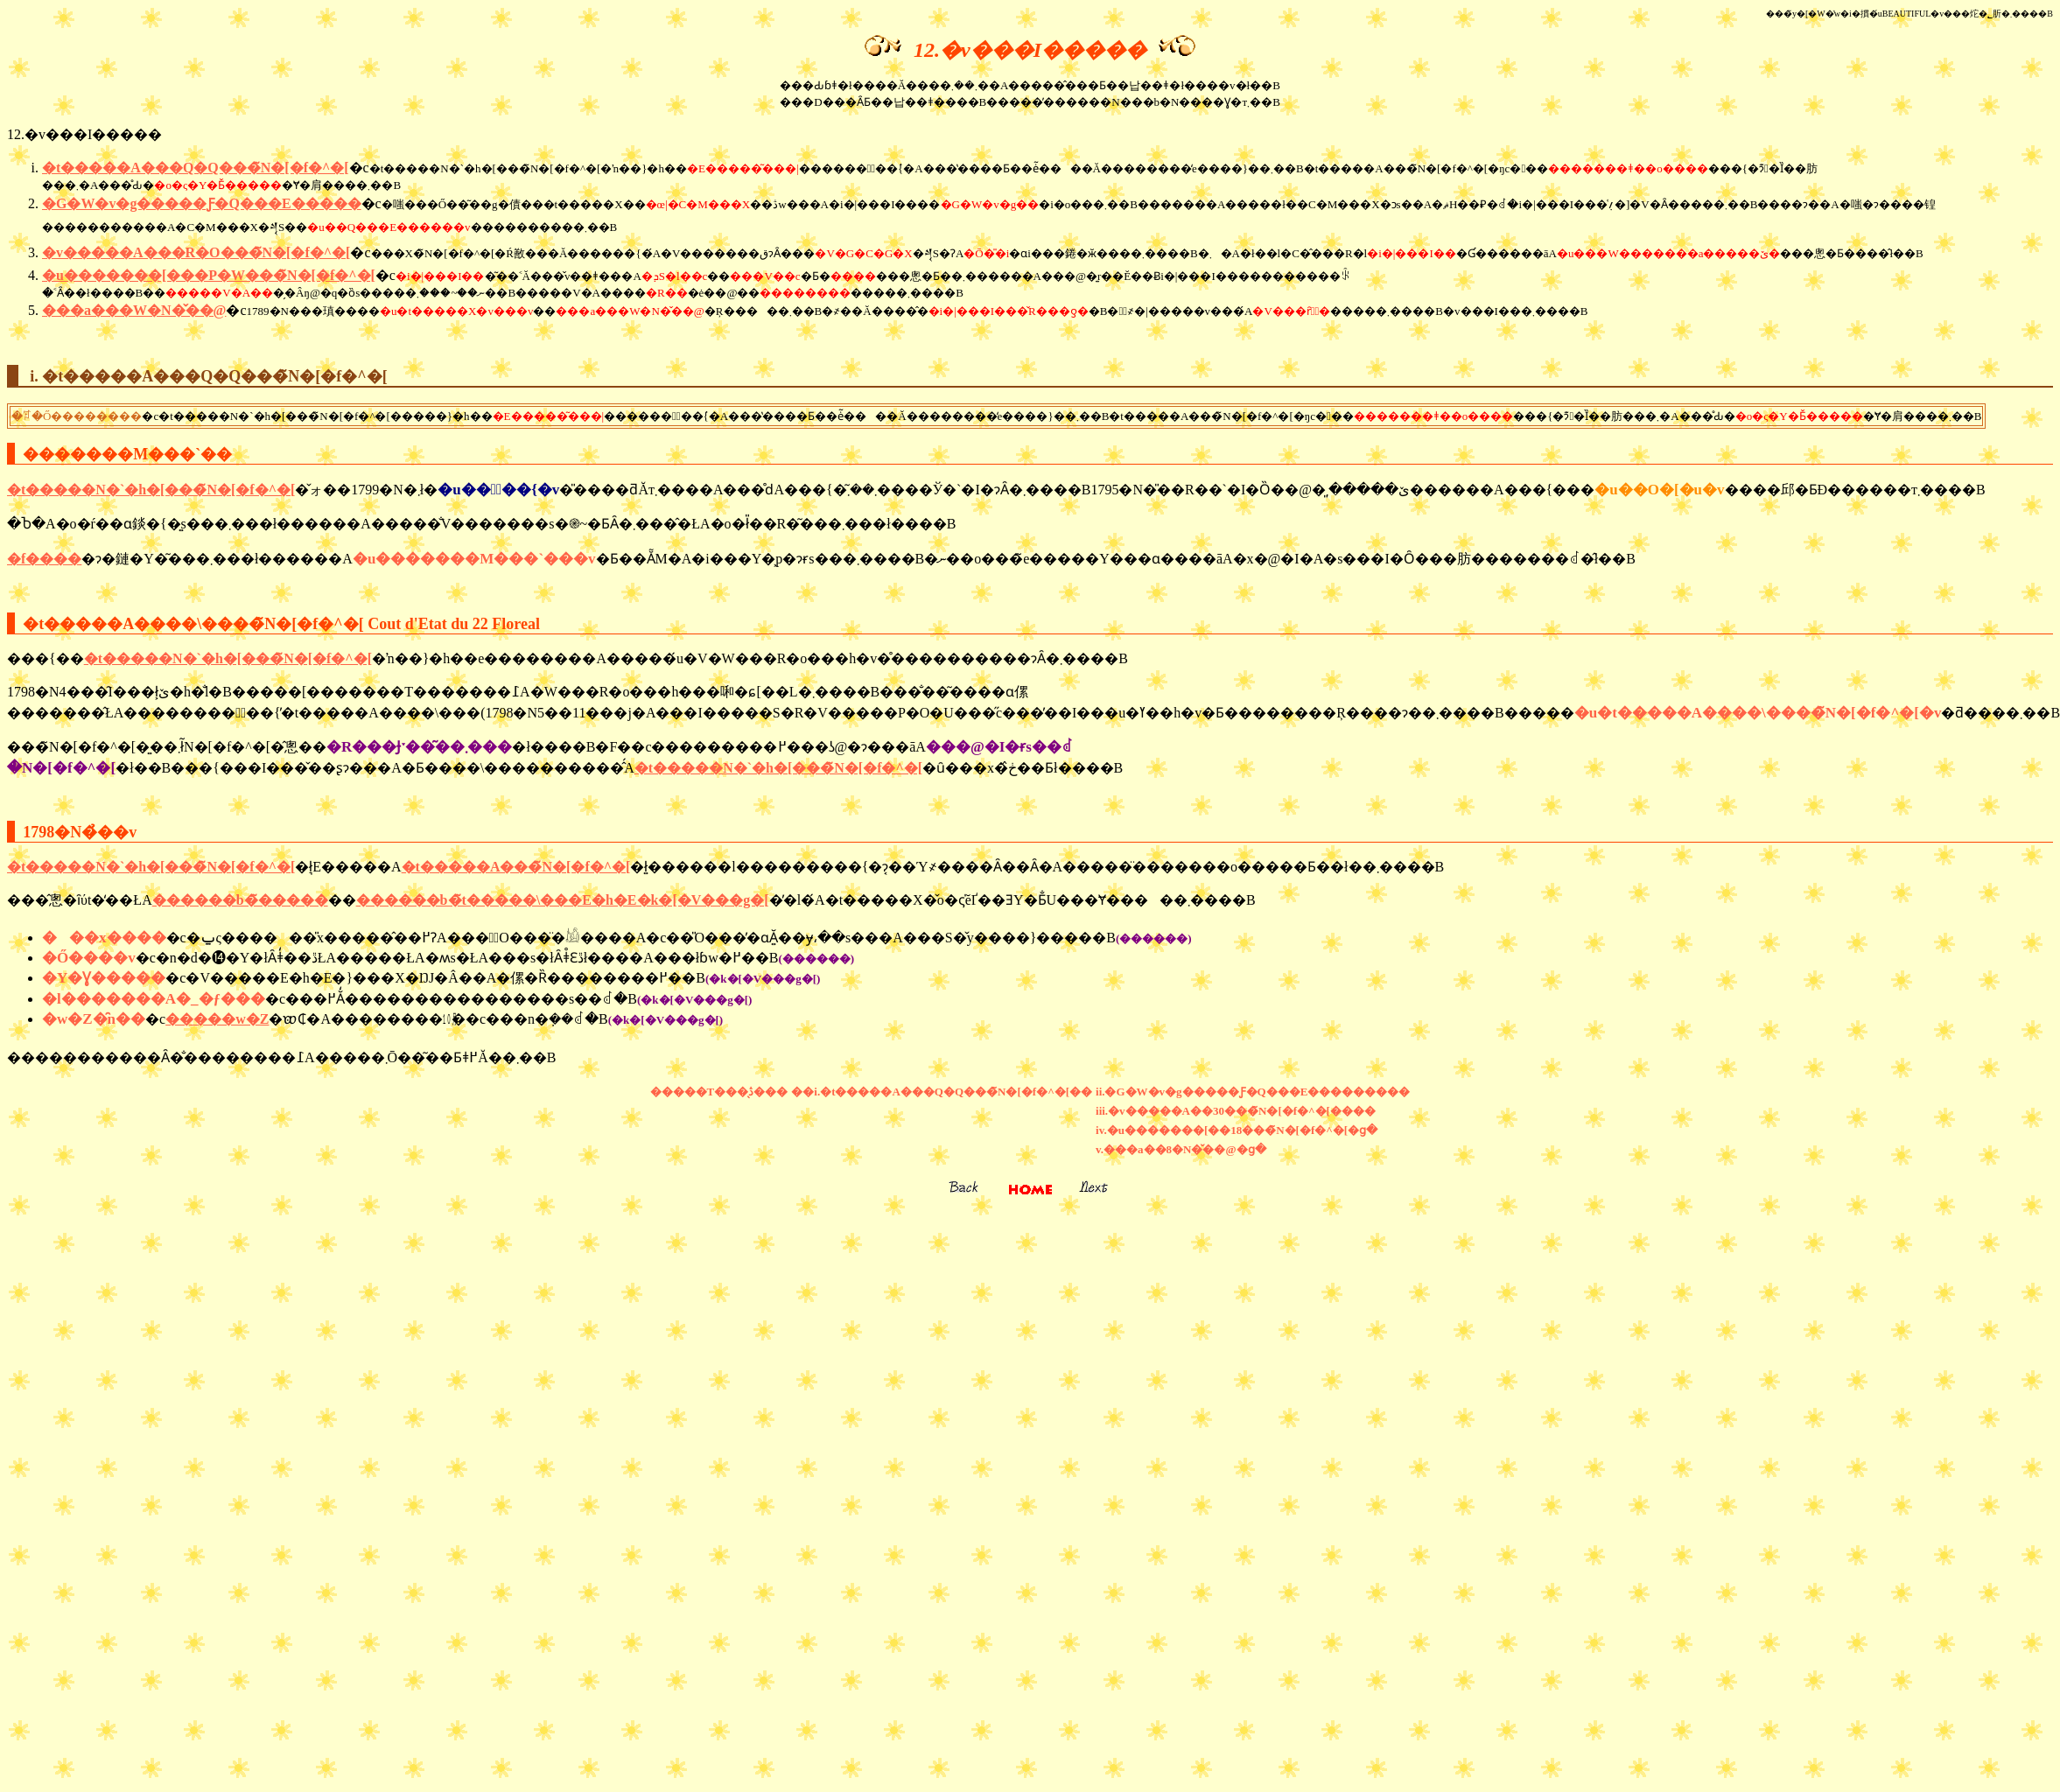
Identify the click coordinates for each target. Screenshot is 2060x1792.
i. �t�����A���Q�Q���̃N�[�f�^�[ (208, 376)
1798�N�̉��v (80, 832)
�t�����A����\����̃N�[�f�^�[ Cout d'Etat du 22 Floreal (281, 624)
